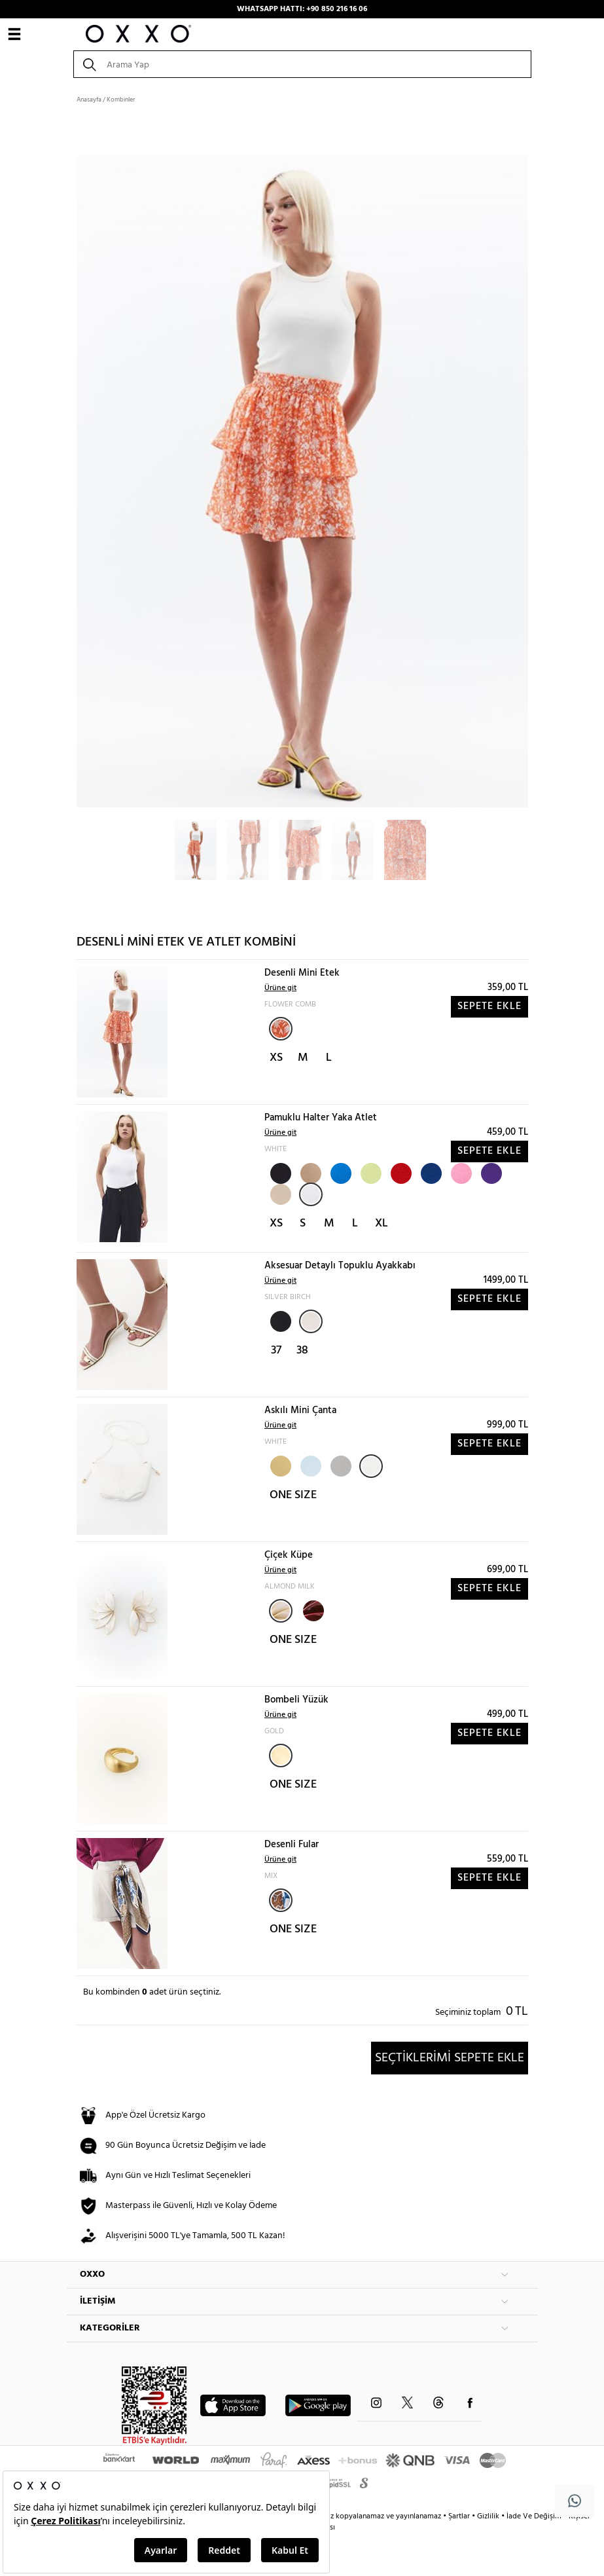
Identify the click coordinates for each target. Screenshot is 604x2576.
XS (276, 1057)
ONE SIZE (293, 1495)
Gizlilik (489, 2516)
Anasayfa (89, 99)
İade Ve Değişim (533, 2516)
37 (276, 1350)
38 (302, 1350)
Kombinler (121, 99)
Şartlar (460, 2516)
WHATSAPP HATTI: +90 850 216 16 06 (302, 9)
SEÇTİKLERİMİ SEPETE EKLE (449, 2058)
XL (381, 1223)
